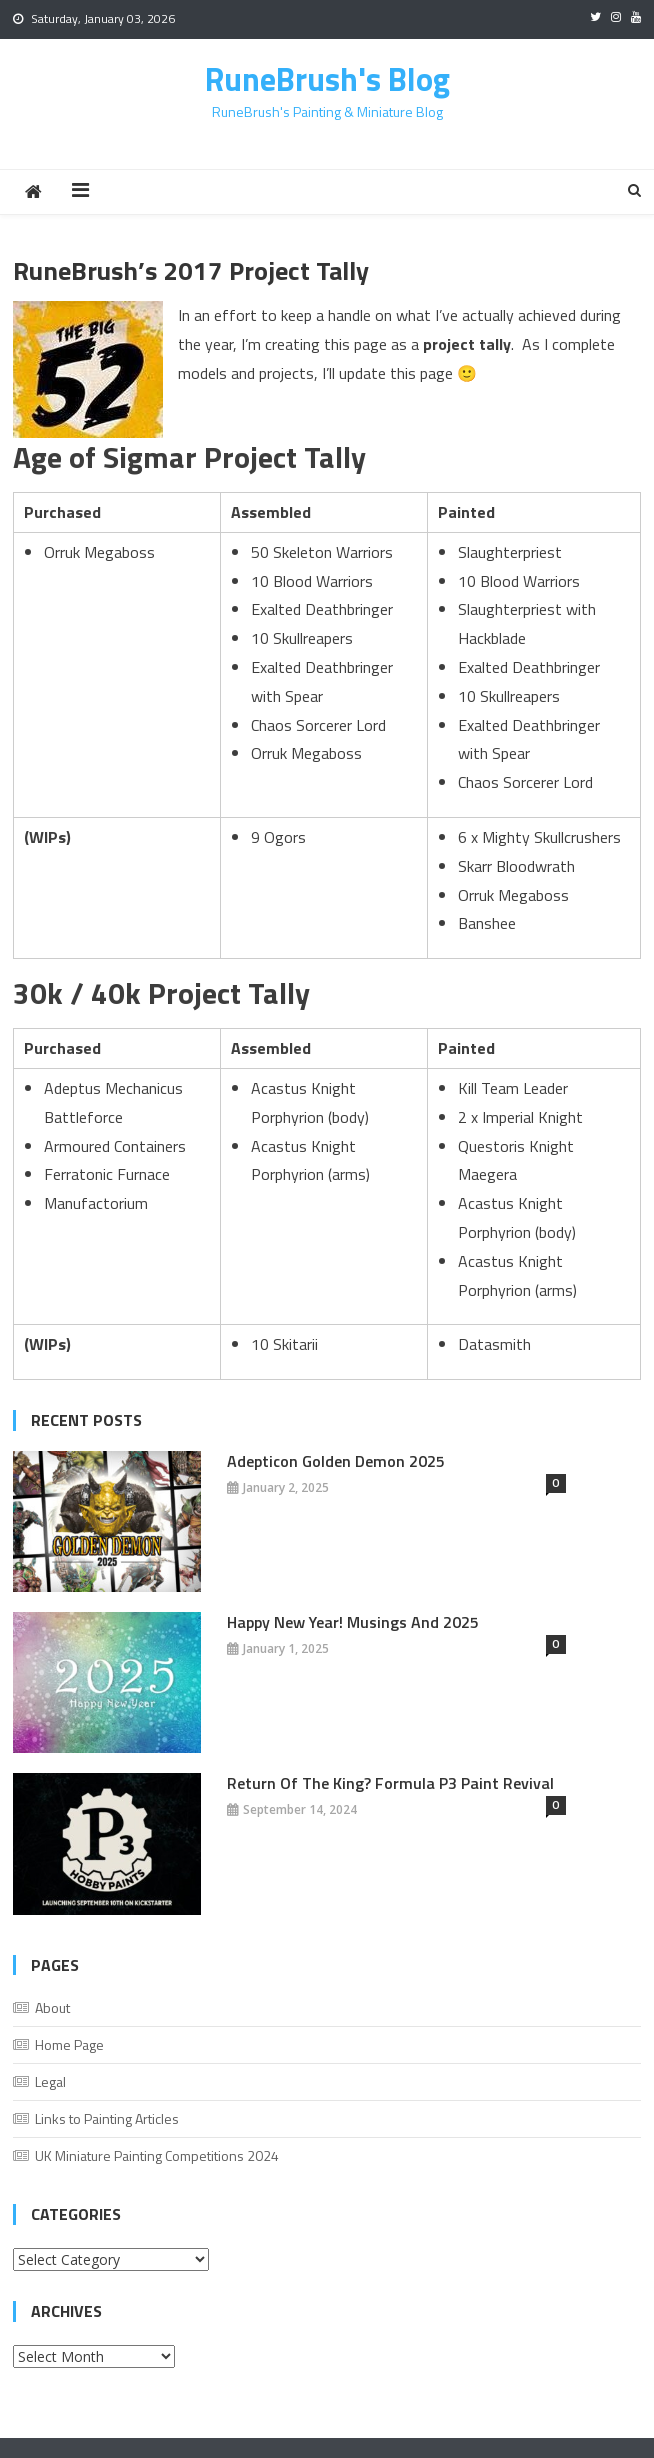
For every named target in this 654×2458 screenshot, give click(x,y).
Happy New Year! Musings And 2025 (353, 1622)
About (52, 2007)
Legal (50, 2081)
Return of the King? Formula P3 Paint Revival (390, 1783)
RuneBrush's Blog (327, 79)
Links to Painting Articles (107, 2118)
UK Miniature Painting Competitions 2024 (157, 2155)
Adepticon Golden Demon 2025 (336, 1461)
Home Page (69, 2044)
